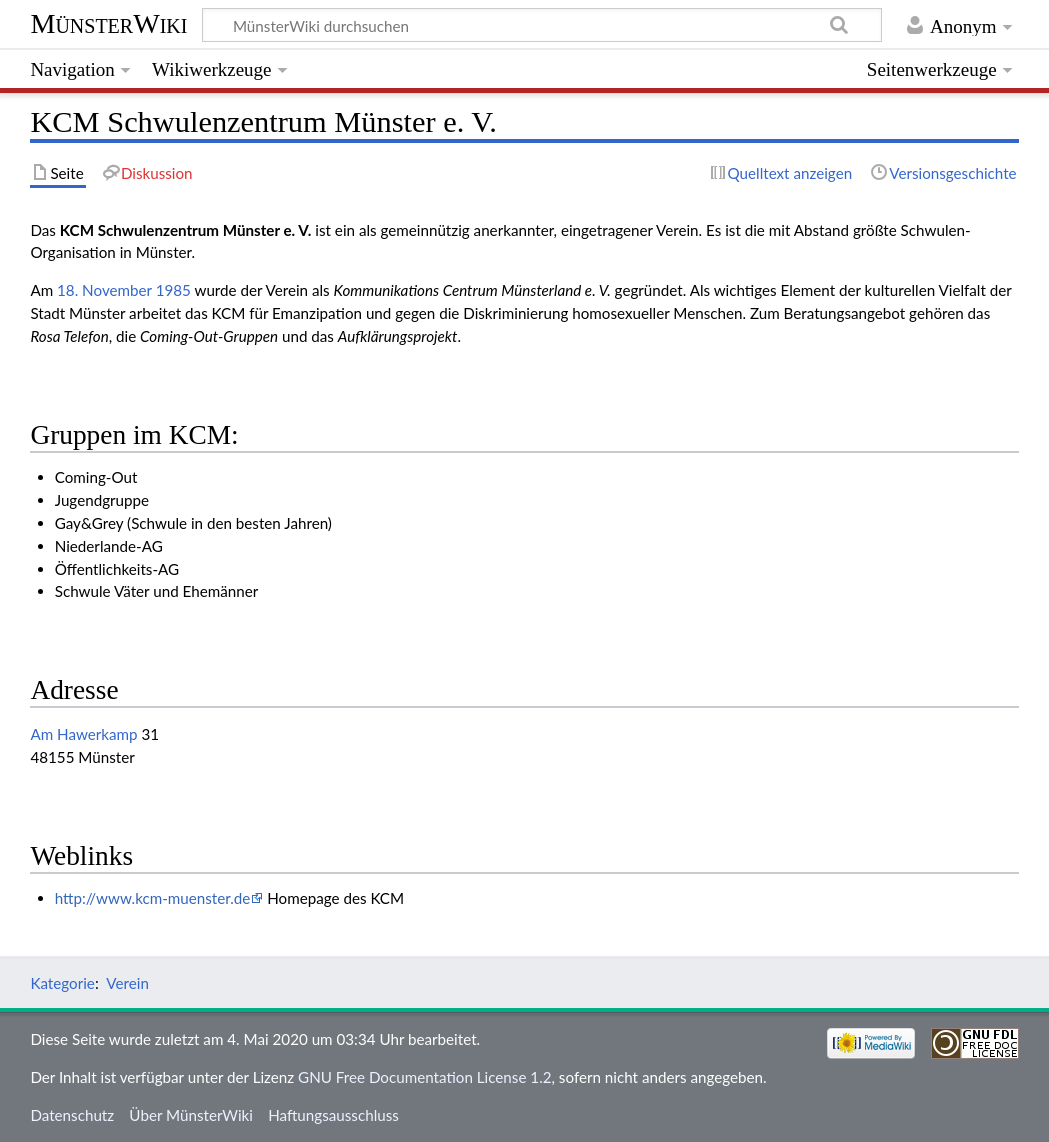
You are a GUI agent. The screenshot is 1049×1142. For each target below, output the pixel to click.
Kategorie (62, 983)
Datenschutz (72, 1115)
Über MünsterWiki (191, 1115)
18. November (104, 290)
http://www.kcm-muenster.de (153, 898)
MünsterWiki (108, 23)
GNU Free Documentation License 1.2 (424, 1077)
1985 (173, 290)
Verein (127, 983)
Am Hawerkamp (83, 734)
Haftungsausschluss (333, 1115)
